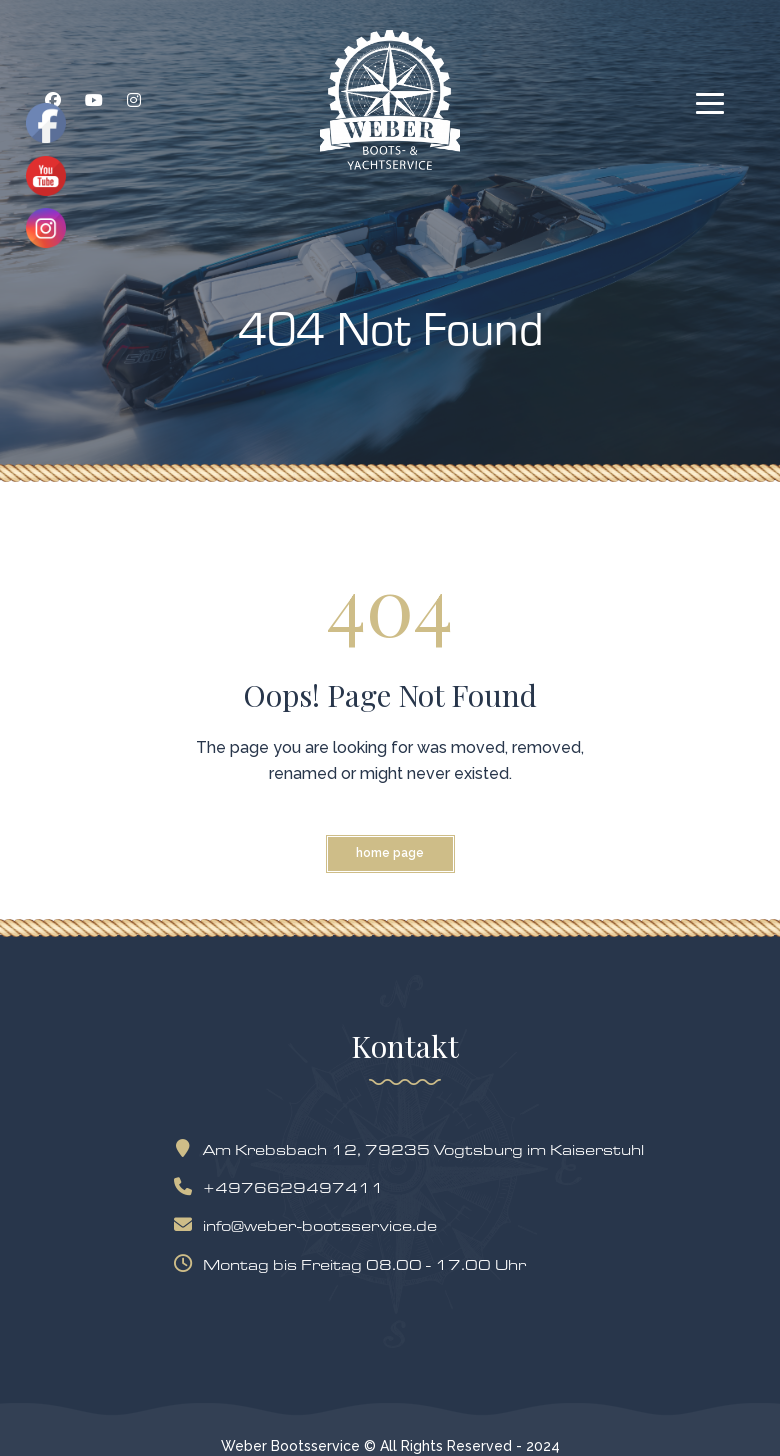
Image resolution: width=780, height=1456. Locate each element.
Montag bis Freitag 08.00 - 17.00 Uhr (354, 1264)
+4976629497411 (283, 1187)
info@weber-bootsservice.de (310, 1225)
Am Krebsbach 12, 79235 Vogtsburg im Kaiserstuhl (413, 1149)
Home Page (390, 853)
